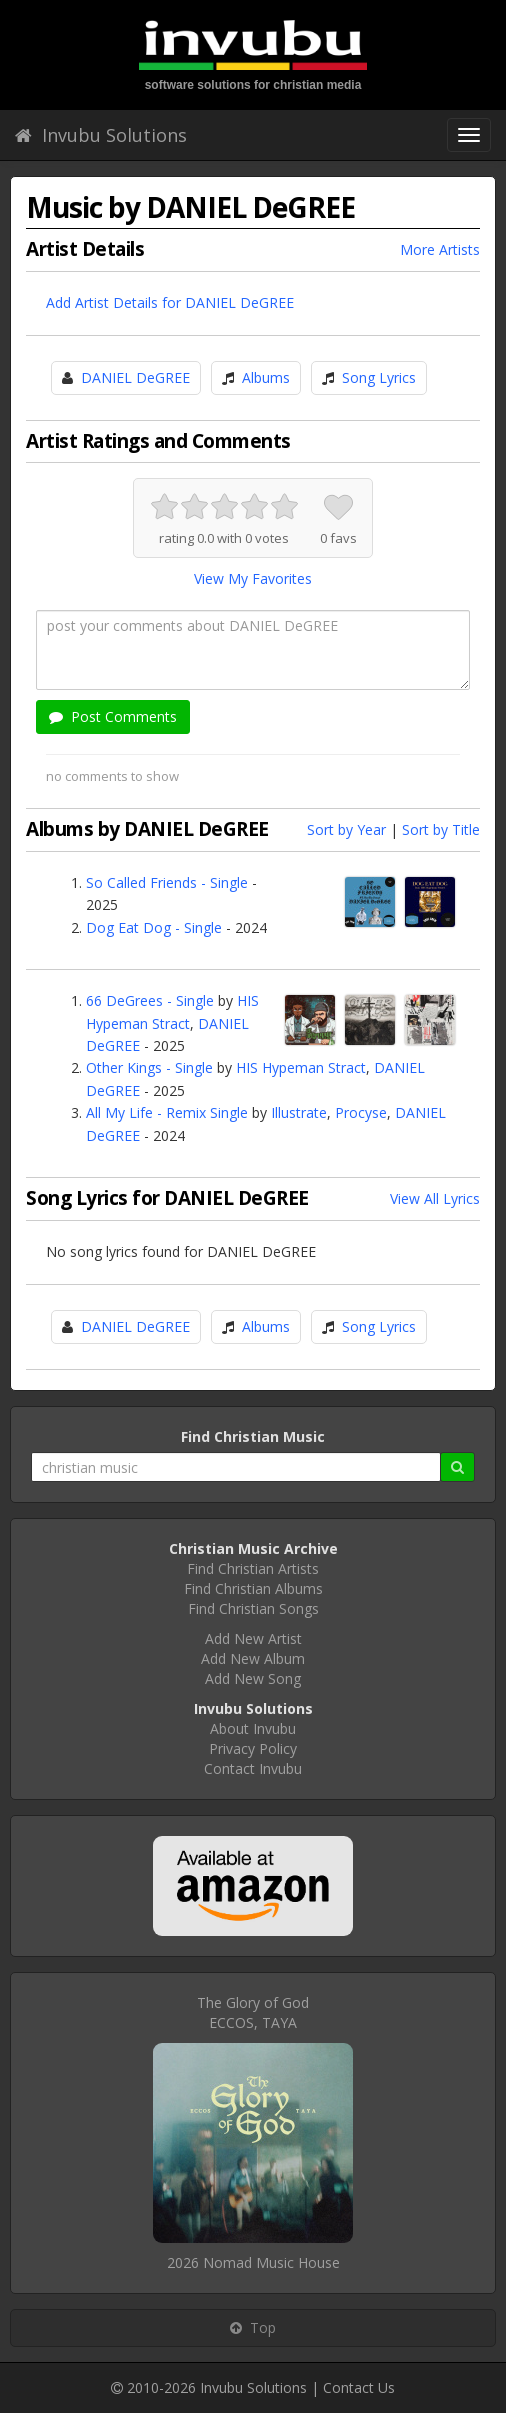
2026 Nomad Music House (253, 2262)
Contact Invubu (253, 1768)
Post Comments (113, 716)
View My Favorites (253, 578)
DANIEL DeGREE (135, 377)
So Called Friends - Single (167, 882)
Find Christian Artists (253, 1568)
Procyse (361, 1112)
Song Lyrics (379, 377)
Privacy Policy (253, 1748)
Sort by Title (441, 829)
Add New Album (253, 1658)
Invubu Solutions (101, 135)
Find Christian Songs (253, 1608)
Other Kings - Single (149, 1067)
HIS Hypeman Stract (301, 1067)
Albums (266, 377)
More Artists (440, 249)
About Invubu (253, 1728)
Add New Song (253, 1678)
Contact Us (359, 2387)
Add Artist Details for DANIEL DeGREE (170, 302)
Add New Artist (253, 1638)
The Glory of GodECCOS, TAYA (253, 2012)
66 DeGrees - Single (150, 1000)
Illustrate (299, 1112)
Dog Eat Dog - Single (154, 927)
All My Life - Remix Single (167, 1112)
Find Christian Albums (253, 1588)
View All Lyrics (435, 1198)
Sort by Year (346, 829)
